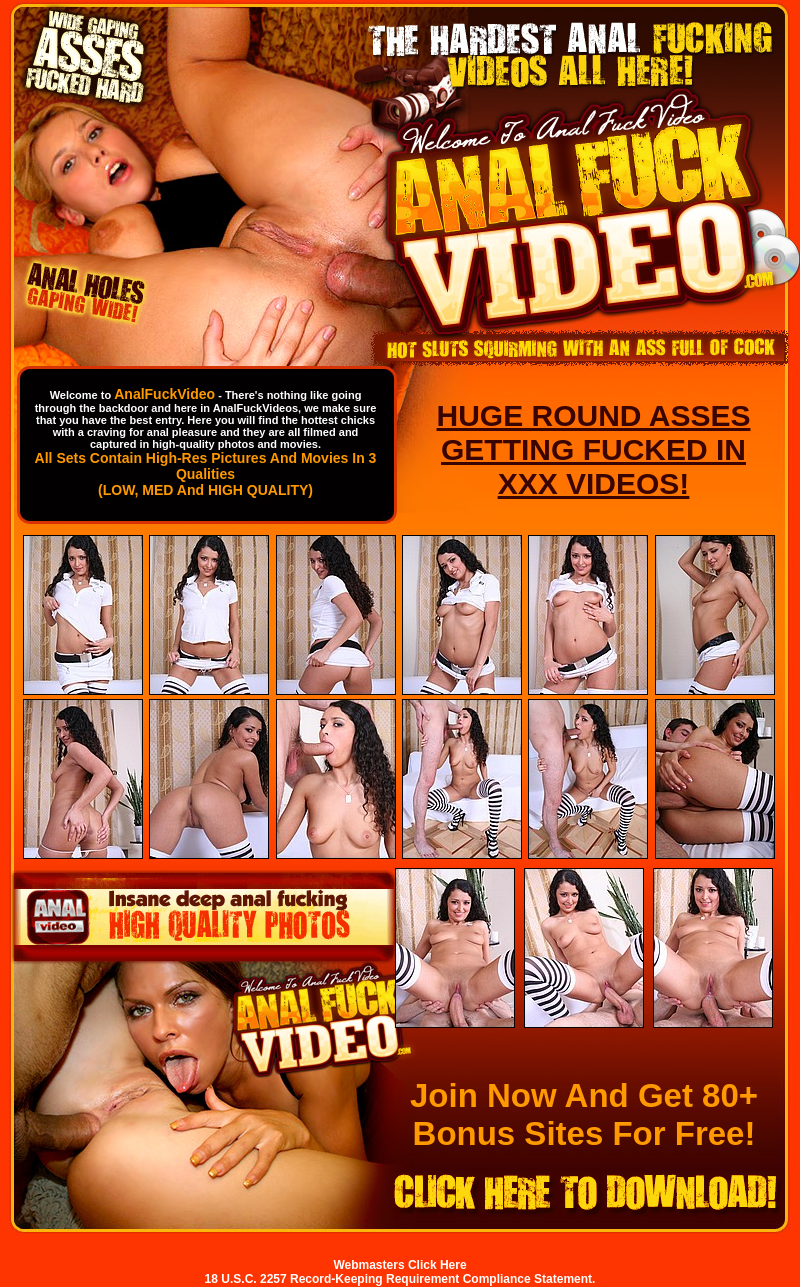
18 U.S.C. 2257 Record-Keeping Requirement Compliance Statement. (400, 1279)
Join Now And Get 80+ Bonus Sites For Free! (584, 1114)
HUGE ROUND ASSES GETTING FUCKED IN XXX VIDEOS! (594, 449)
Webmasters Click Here (399, 1265)
